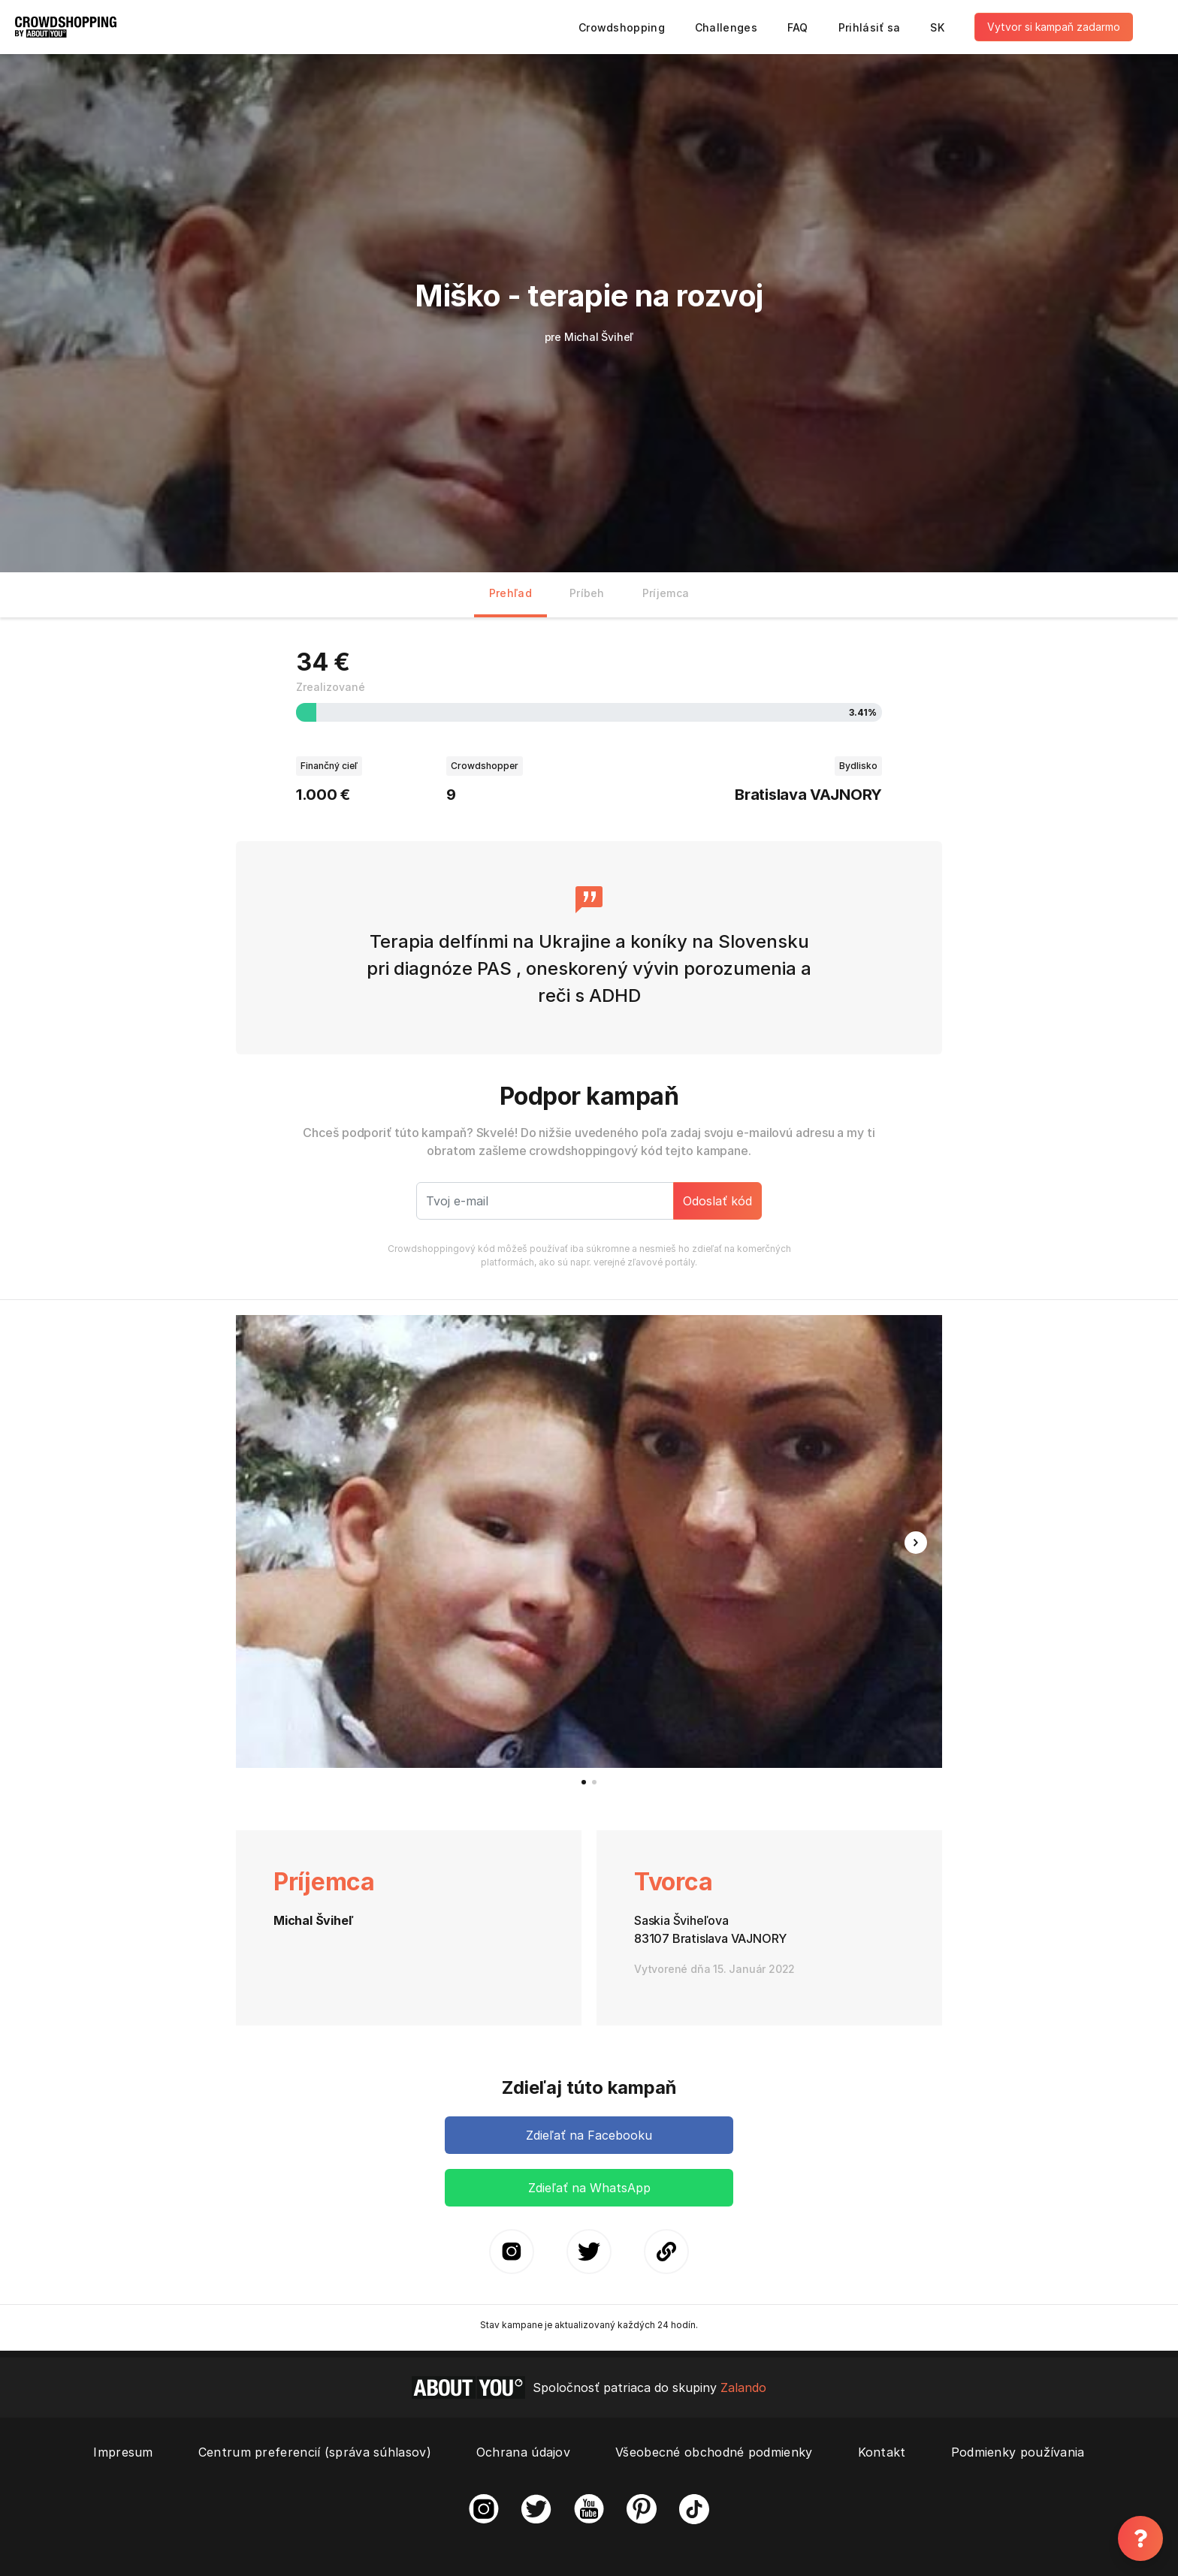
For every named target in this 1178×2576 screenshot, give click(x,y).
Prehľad (510, 593)
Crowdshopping (621, 27)
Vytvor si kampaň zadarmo (1053, 26)
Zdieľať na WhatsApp (589, 2187)
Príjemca (665, 593)
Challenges (726, 27)
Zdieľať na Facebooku (589, 2135)
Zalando (743, 2387)
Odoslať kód (717, 1200)
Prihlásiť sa (869, 27)
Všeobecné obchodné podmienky (713, 2452)
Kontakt (882, 2452)
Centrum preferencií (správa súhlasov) (314, 2452)
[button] (916, 1542)
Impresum (123, 2452)
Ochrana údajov (523, 2452)
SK (937, 27)
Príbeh (587, 593)
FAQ (797, 27)
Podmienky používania (1018, 2452)
